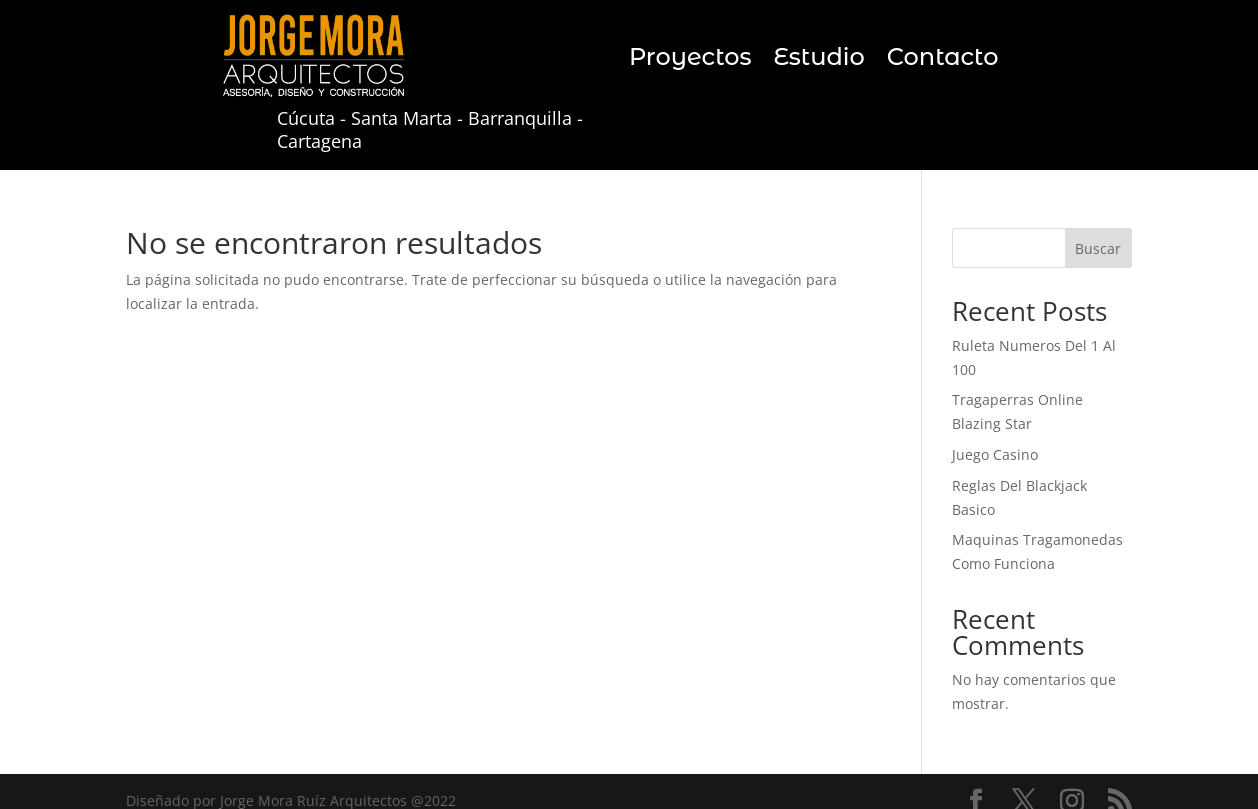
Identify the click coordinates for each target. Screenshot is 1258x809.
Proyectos (690, 60)
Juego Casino (995, 454)
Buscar (1098, 248)
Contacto (943, 60)
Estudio (818, 60)
